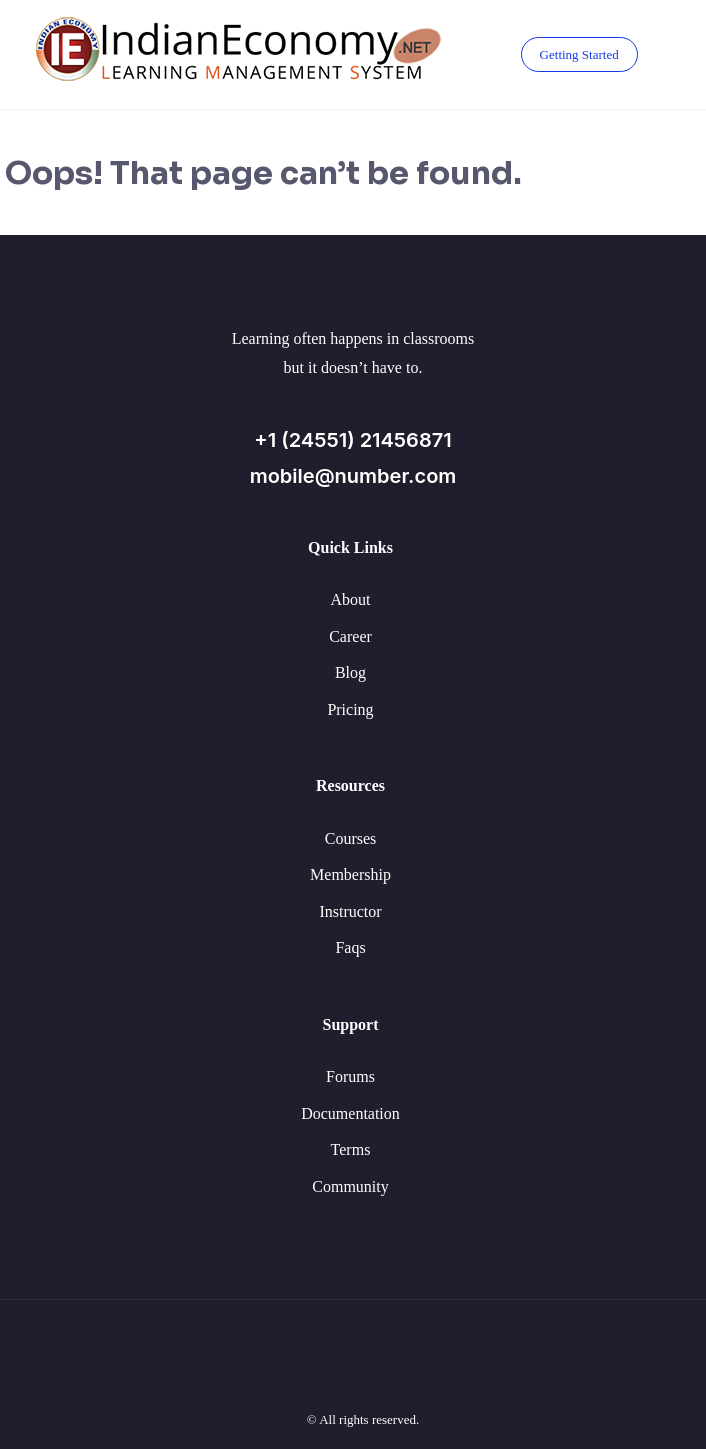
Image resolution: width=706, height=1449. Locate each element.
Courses (351, 838)
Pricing (350, 709)
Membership (350, 874)
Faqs (350, 947)
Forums (350, 1076)
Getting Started (579, 54)
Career (350, 636)
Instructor (350, 911)
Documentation (350, 1113)
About (351, 599)
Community (350, 1186)
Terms (351, 1149)
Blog (350, 672)
